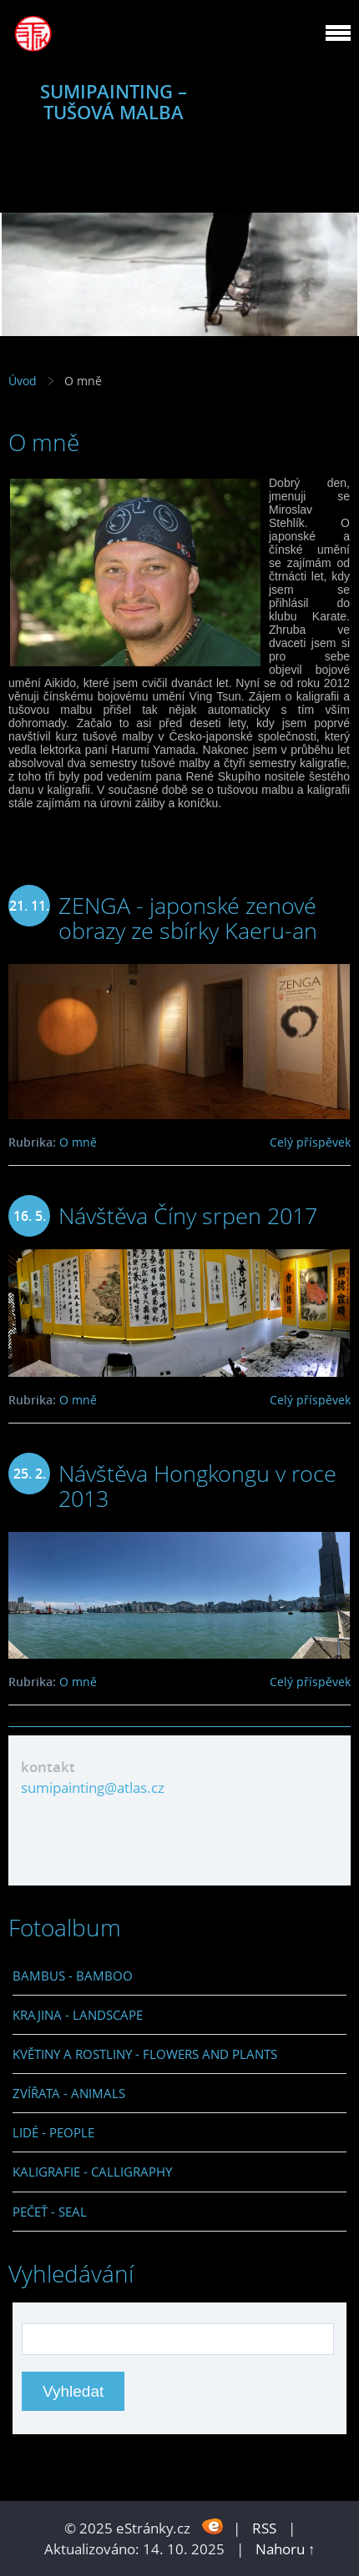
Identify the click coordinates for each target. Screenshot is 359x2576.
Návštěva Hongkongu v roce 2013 (197, 1486)
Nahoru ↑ (285, 2548)
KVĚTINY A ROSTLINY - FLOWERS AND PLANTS (145, 2054)
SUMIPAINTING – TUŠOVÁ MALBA (113, 101)
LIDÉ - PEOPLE (53, 2132)
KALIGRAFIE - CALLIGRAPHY (92, 2171)
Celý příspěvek (310, 1142)
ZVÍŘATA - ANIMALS (69, 2093)
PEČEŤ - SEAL (50, 2211)
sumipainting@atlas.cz (92, 1787)
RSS (264, 2528)
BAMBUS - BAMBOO (73, 1975)
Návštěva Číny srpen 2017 (187, 1215)
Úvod (22, 381)
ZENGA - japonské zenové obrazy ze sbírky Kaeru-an (187, 918)
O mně (78, 1142)
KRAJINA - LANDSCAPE (78, 2014)
